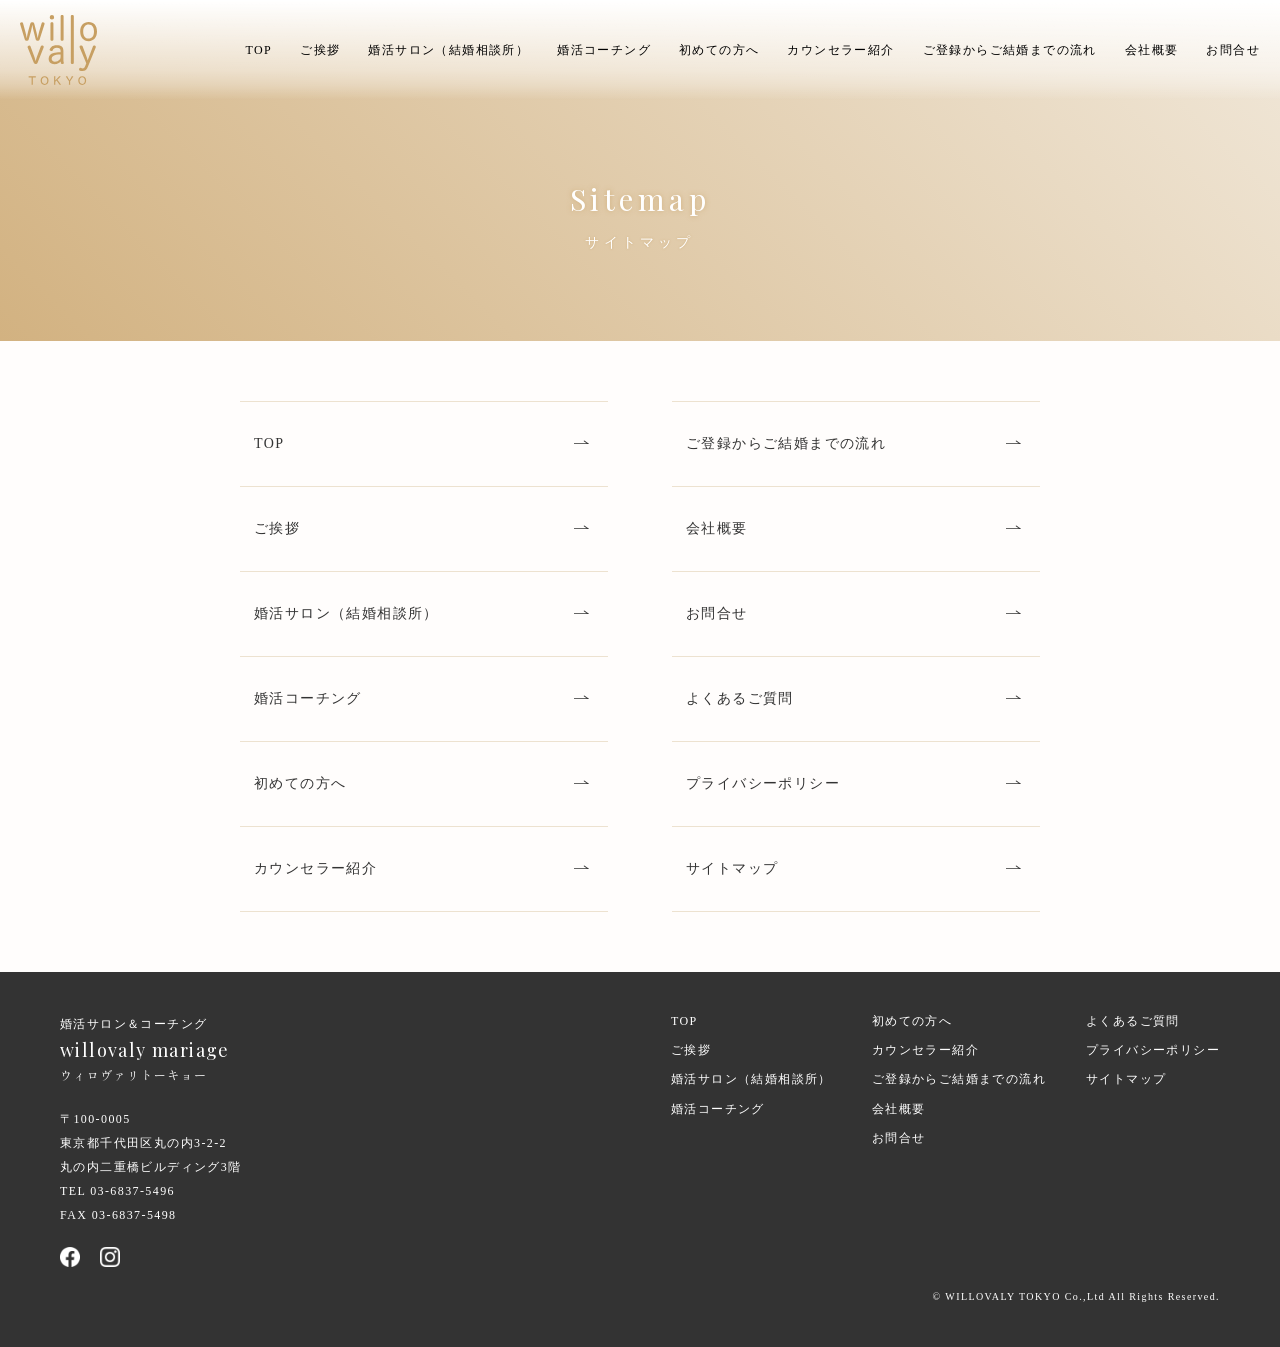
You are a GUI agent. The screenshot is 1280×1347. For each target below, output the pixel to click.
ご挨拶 (320, 50)
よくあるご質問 (740, 698)
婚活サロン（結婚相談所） (448, 50)
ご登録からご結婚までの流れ (1010, 50)
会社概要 (1152, 50)
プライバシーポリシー (763, 783)
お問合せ (1233, 50)
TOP (258, 50)
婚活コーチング (604, 50)
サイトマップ (732, 868)
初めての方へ (719, 50)
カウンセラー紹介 (840, 50)
